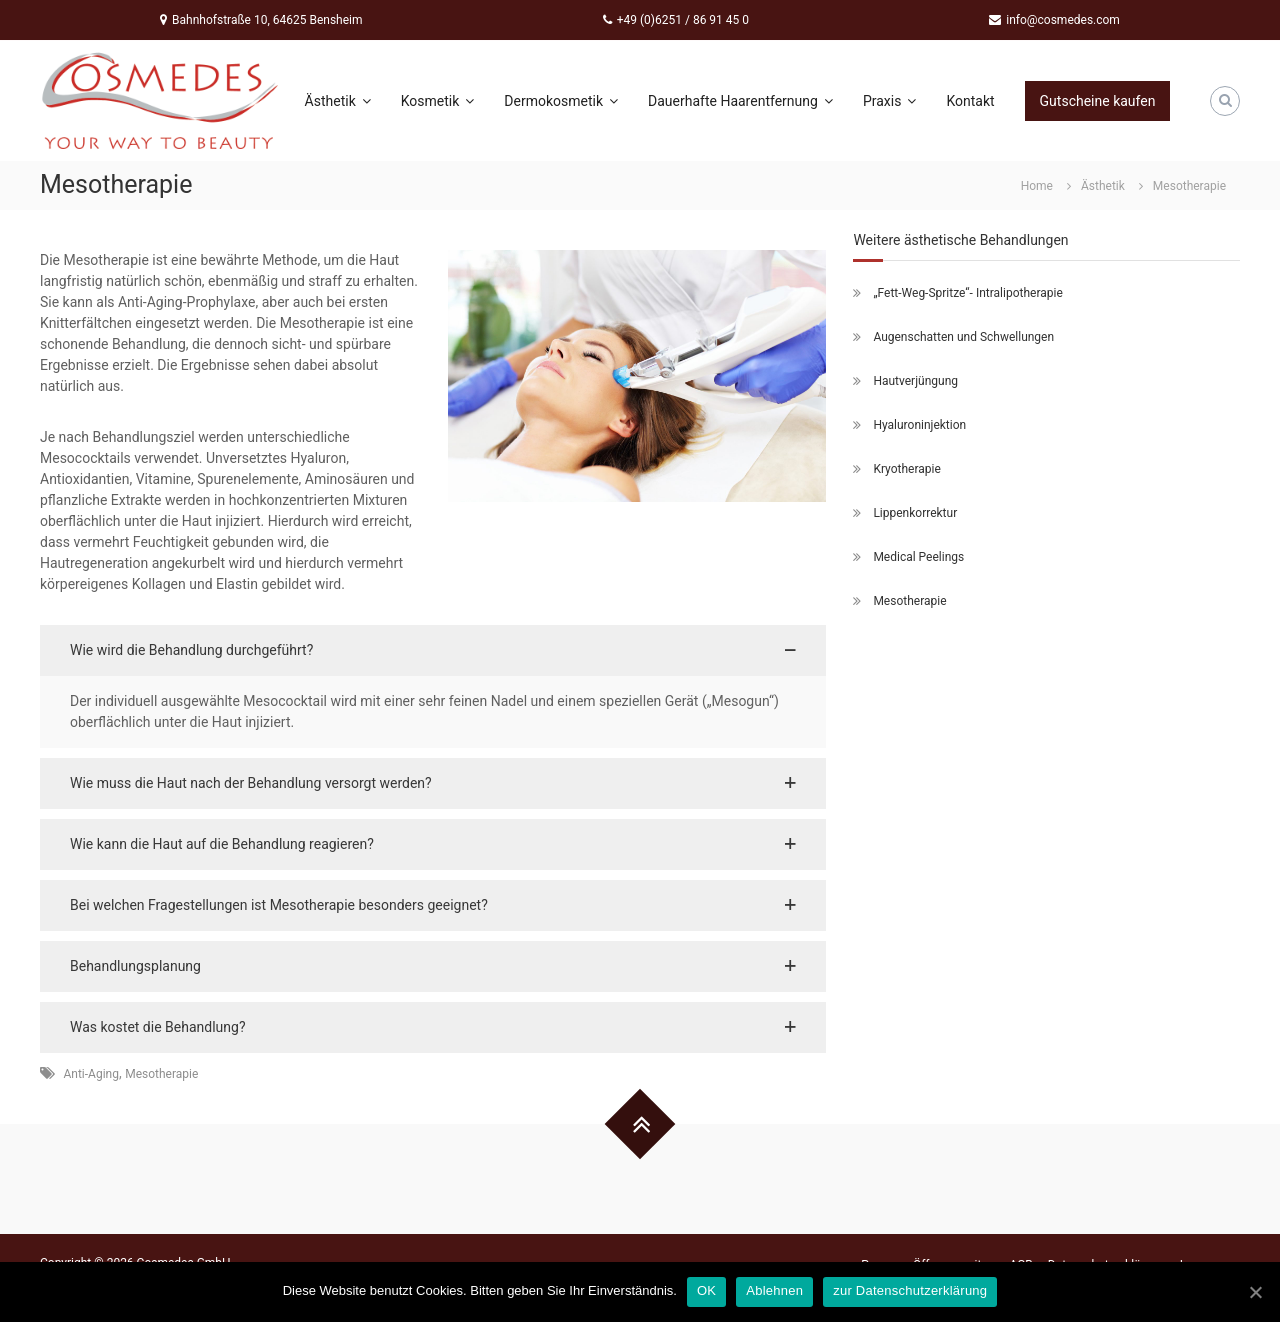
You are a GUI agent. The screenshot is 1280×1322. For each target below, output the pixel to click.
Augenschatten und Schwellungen (963, 337)
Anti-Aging (90, 1074)
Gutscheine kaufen (1098, 101)
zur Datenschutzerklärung (910, 1290)
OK (706, 1290)
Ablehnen (774, 1290)
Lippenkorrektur (915, 513)
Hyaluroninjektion (919, 425)
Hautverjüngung (915, 381)
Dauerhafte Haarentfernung (740, 101)
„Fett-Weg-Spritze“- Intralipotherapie (967, 293)
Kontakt (970, 101)
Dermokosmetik (561, 101)
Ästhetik (338, 101)
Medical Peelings (918, 557)
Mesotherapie (161, 1074)
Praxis (890, 101)
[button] (433, 650)
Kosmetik (438, 101)
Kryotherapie (906, 469)
